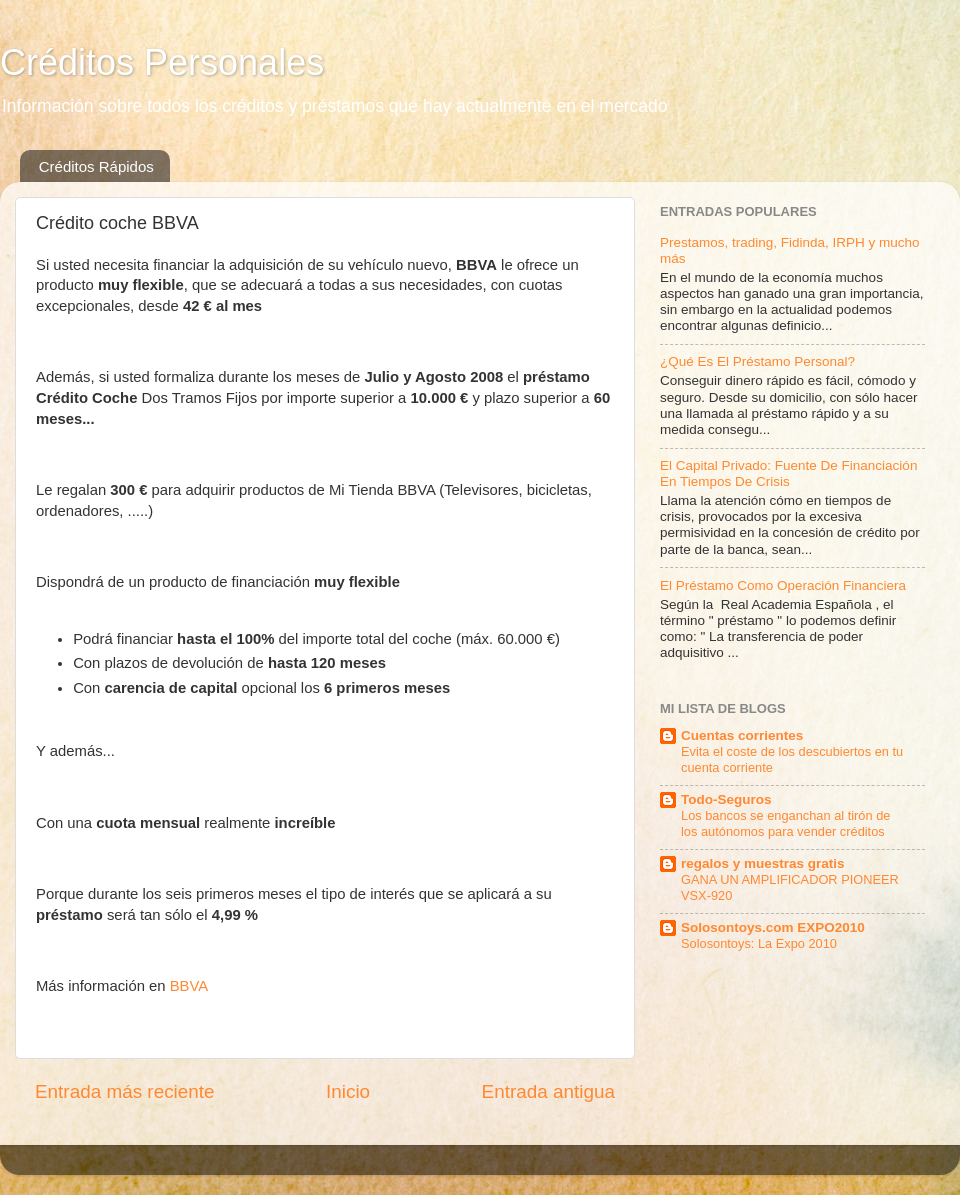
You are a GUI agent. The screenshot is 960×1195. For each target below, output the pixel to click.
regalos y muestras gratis (763, 863)
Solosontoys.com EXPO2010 (773, 927)
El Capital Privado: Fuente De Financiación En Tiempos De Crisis (788, 473)
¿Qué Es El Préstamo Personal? (757, 361)
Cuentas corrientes (742, 735)
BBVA (189, 986)
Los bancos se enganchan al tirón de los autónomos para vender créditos (785, 824)
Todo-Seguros (726, 799)
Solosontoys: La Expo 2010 (759, 943)
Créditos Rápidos (96, 166)
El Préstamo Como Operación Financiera (783, 585)
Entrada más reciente (125, 1091)
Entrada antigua (548, 1091)
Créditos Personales (162, 62)
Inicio (348, 1091)
